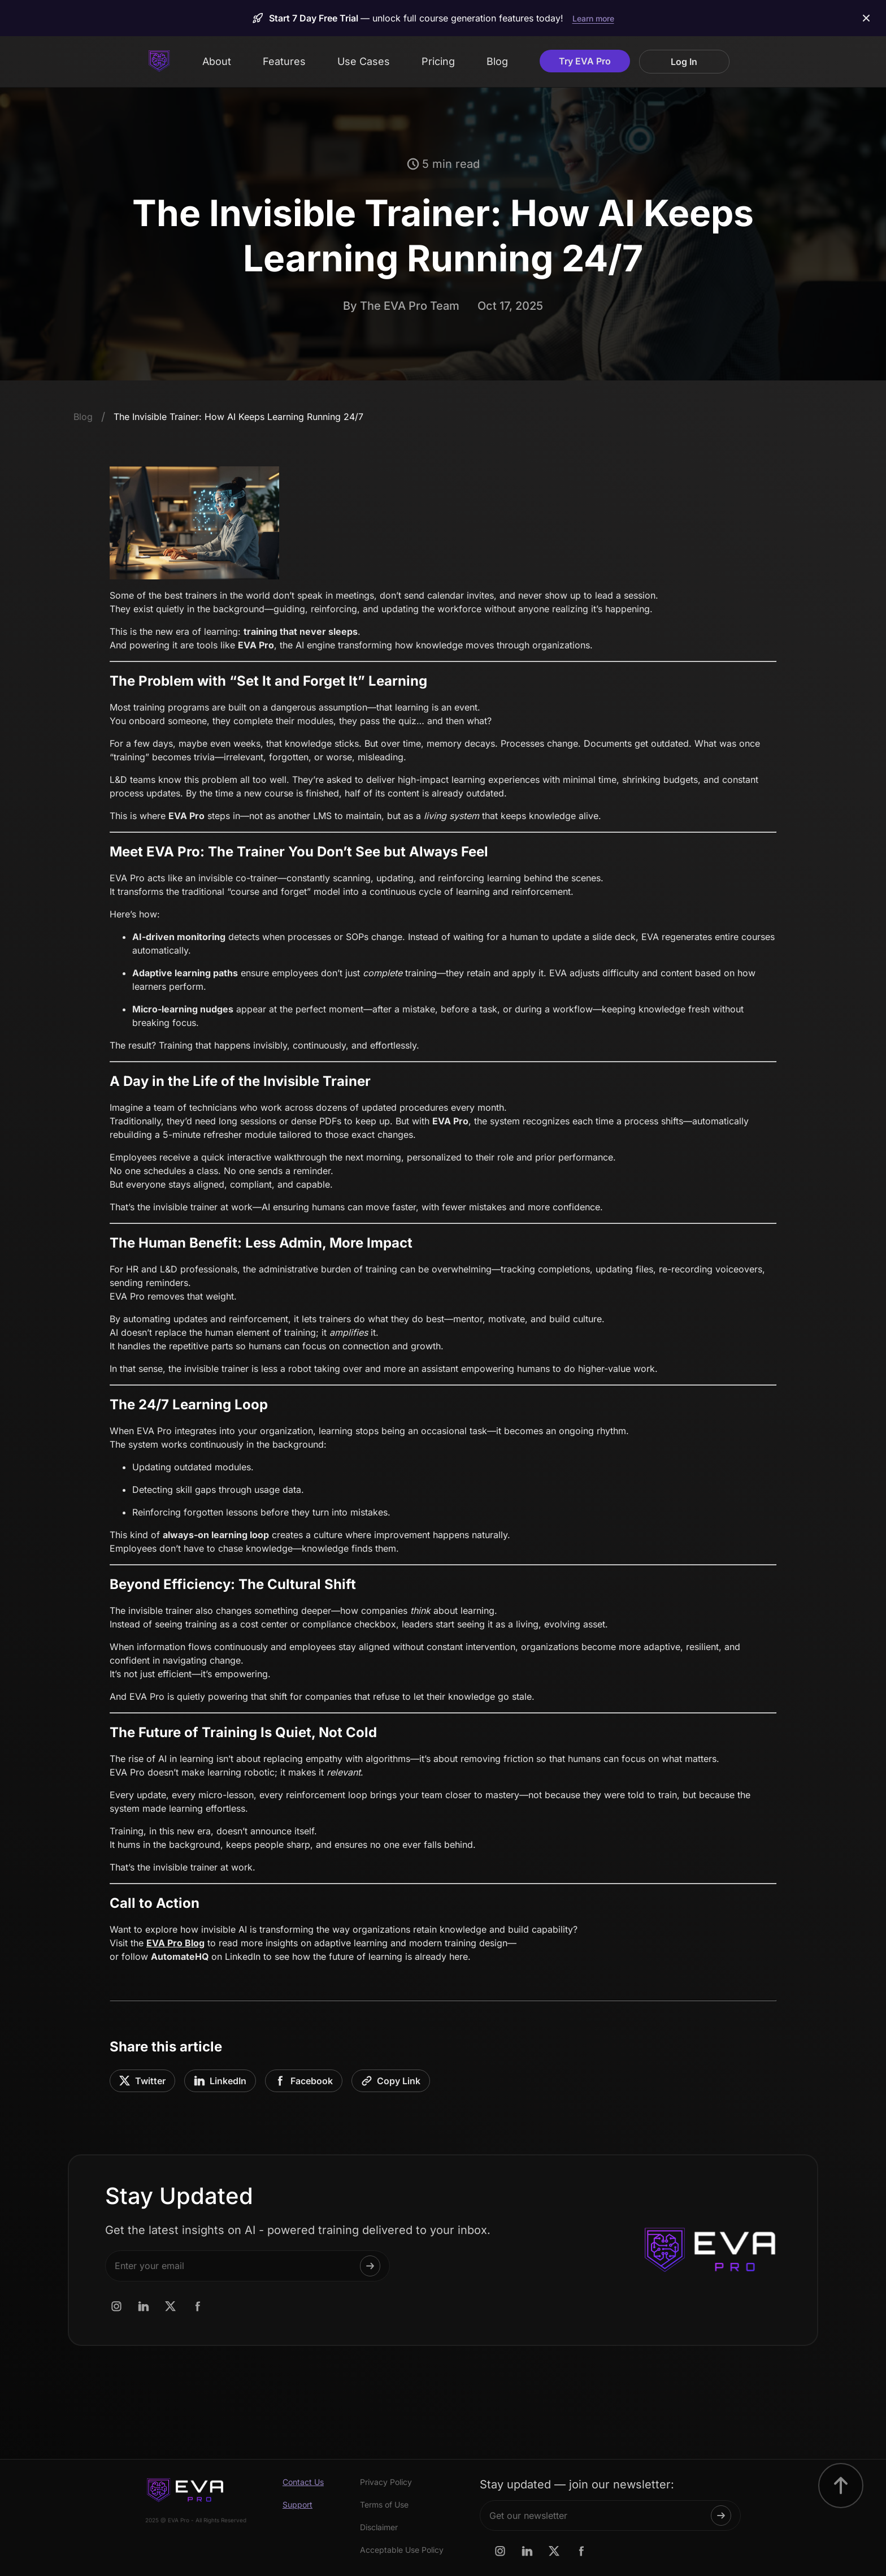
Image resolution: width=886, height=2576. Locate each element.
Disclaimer (379, 2527)
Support (297, 2504)
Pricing (438, 61)
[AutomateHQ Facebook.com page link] (197, 2306)
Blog (497, 61)
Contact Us (303, 2482)
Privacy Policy (386, 2482)
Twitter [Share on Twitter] (142, 2080)
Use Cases (363, 61)
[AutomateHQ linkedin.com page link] (143, 2306)
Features (284, 61)
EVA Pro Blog (175, 1943)
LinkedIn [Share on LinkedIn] (220, 2080)
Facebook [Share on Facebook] (304, 2080)
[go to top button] (840, 2485)
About (216, 61)
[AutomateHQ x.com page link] (170, 2306)
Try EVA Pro (585, 61)
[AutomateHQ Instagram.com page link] (116, 2306)
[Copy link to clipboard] (390, 2081)
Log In (684, 61)
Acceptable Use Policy (402, 2550)
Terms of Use (384, 2504)
